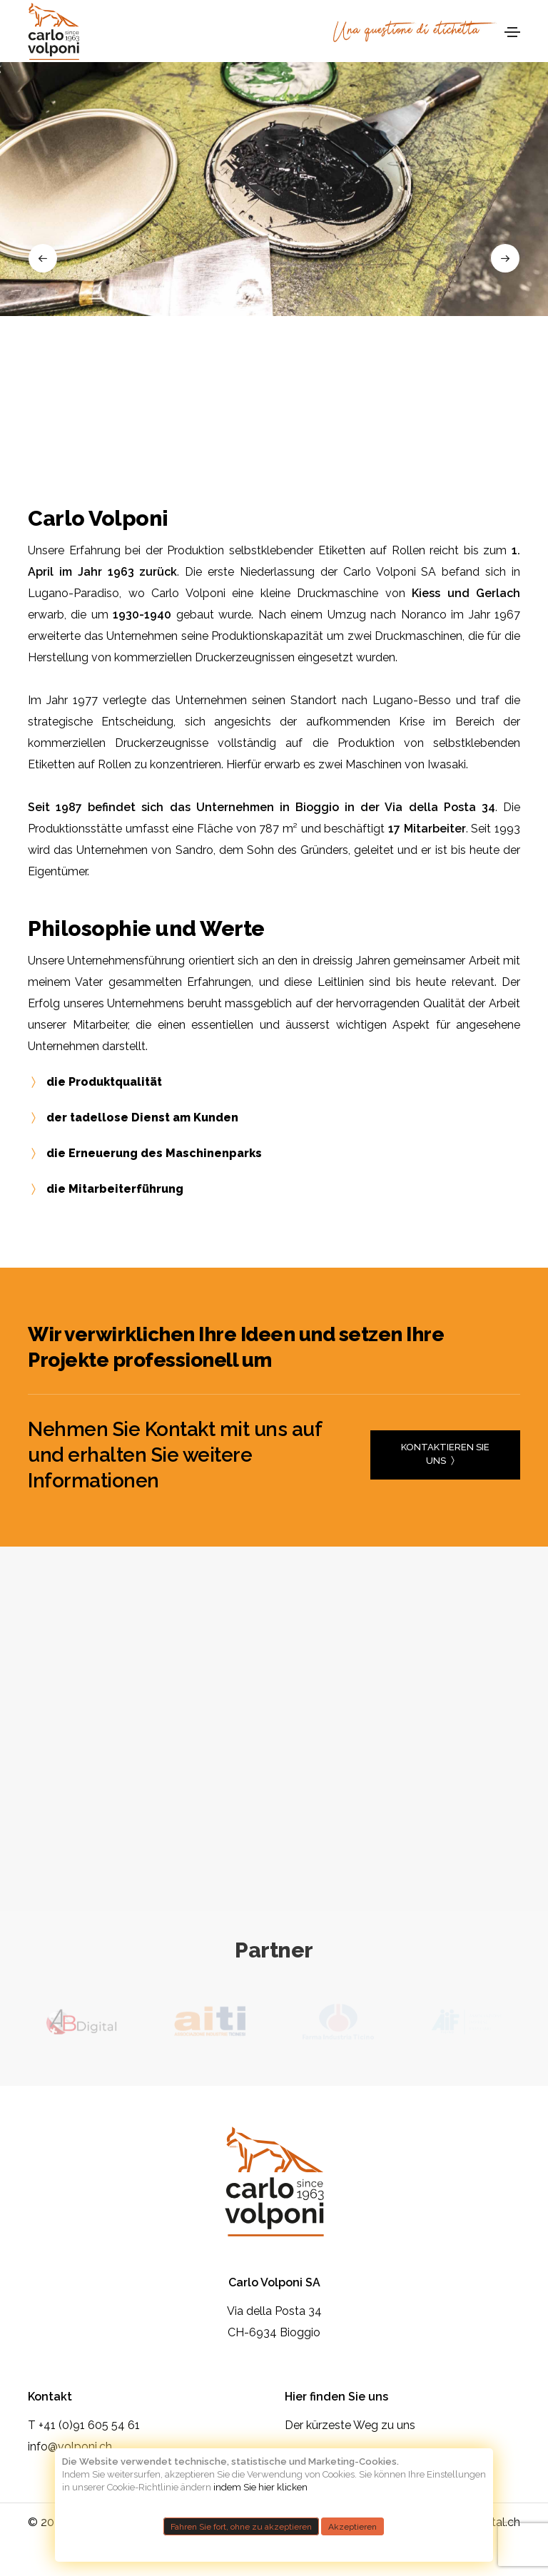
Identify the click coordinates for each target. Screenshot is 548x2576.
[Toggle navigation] (512, 32)
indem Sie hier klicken (260, 2487)
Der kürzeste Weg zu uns (350, 2425)
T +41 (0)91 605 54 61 (84, 2425)
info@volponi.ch (70, 2446)
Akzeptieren (352, 2526)
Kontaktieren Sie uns (445, 1456)
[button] (43, 258)
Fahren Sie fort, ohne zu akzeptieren (241, 2526)
